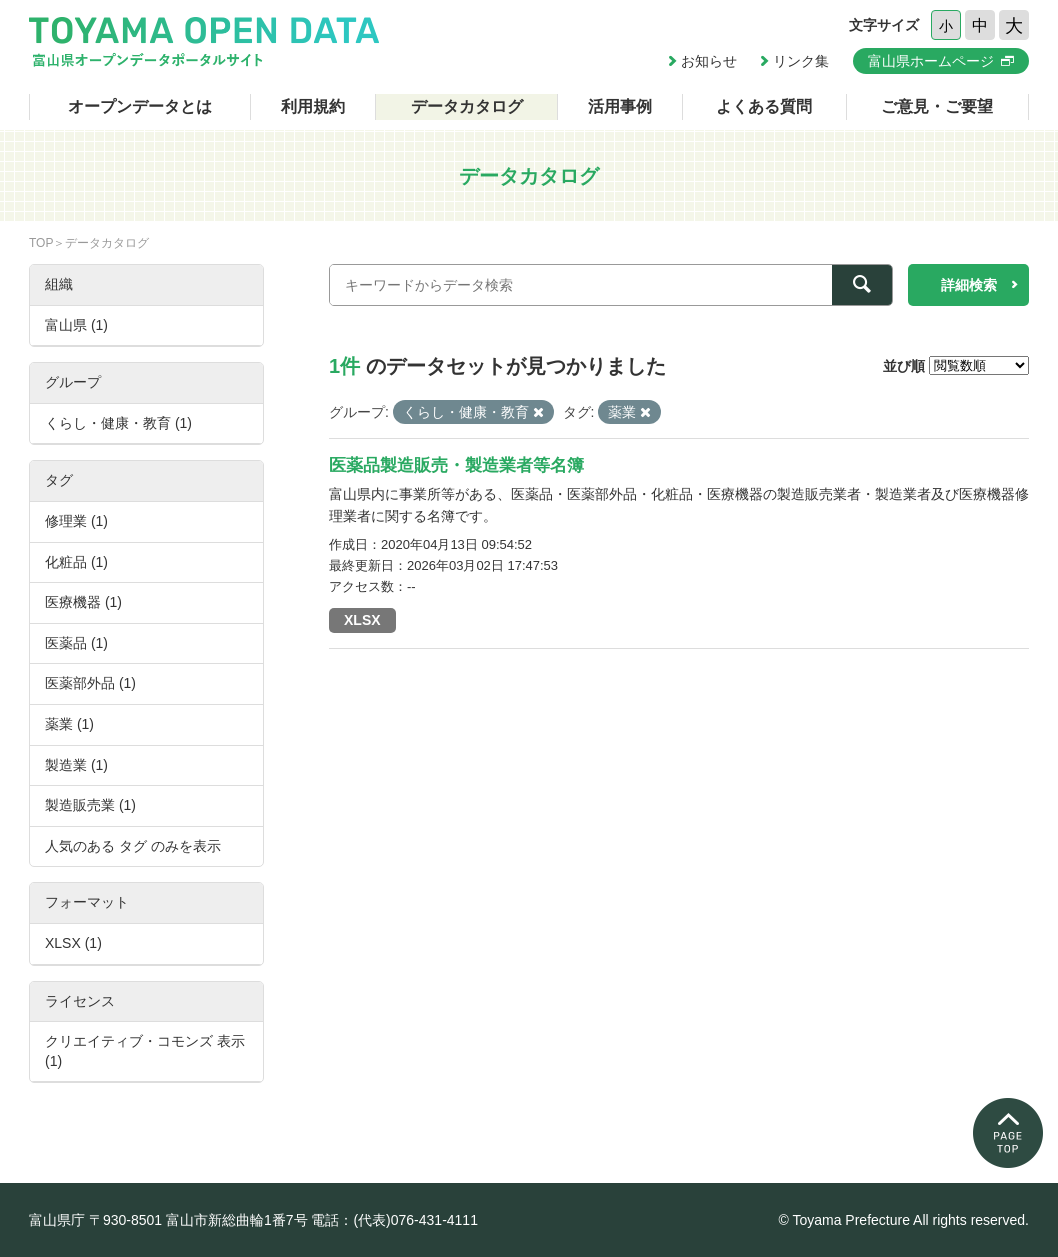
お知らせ (709, 61)
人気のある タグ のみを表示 (133, 846)
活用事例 (620, 106)
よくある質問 (764, 106)
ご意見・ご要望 (937, 106)
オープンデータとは (140, 106)
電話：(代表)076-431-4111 (394, 1220)
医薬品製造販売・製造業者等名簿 (456, 465)
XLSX (362, 620)
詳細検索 (969, 285)
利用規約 (313, 106)
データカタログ (467, 106)
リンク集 (801, 61)
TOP (41, 243)
